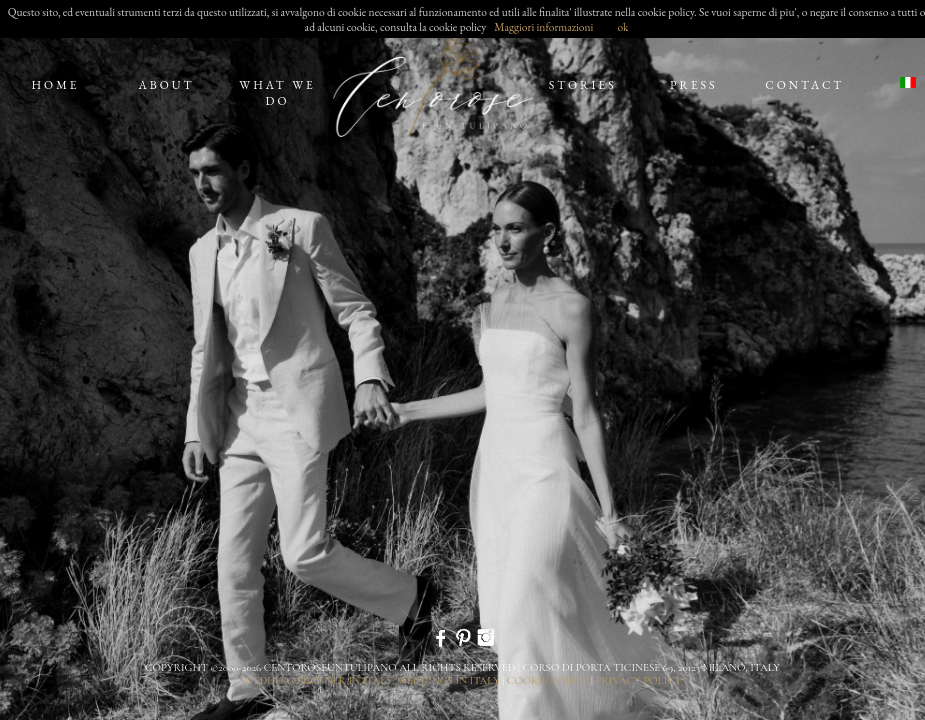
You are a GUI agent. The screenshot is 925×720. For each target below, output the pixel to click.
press (694, 85)
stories (583, 85)
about (167, 85)
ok (622, 26)
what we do (277, 93)
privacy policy (638, 680)
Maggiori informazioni (543, 26)
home (55, 85)
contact (804, 85)
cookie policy (548, 680)
